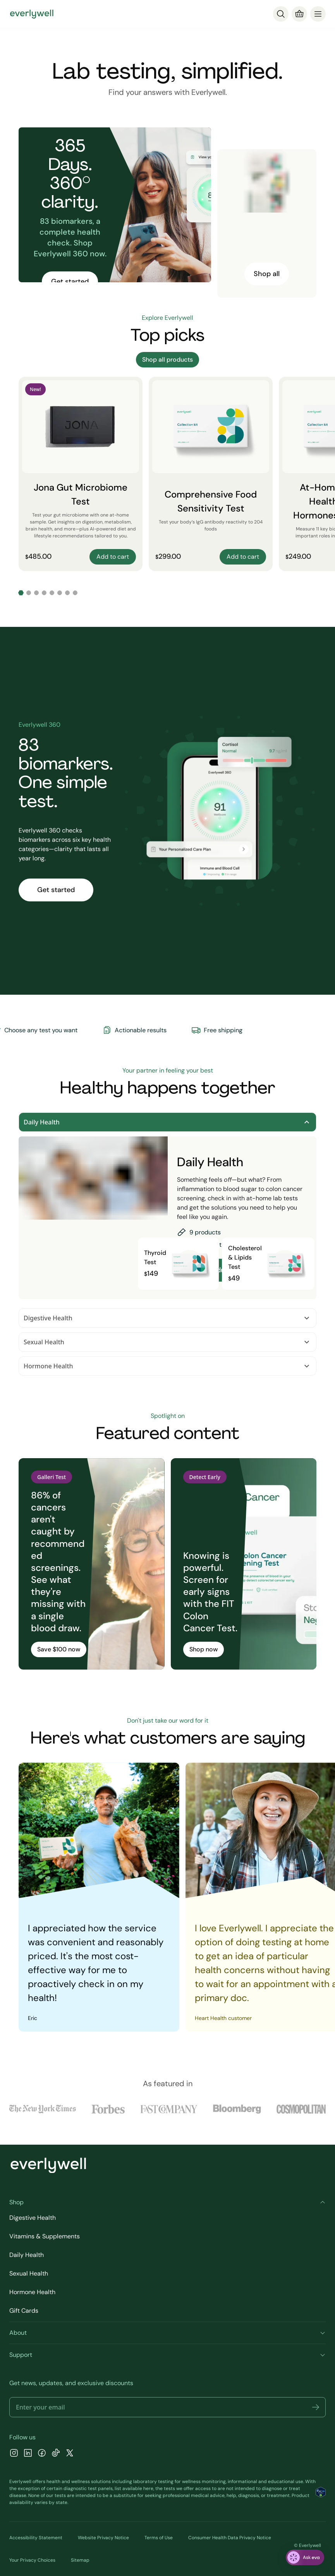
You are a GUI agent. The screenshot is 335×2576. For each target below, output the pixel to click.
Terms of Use (158, 2538)
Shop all (267, 273)
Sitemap (80, 2560)
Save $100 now (58, 1649)
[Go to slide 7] (67, 592)
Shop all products (167, 359)
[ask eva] (305, 2557)
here (148, 2488)
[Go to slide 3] (36, 592)
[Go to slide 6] (59, 592)
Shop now (203, 1649)
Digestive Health (167, 1318)
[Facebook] (41, 2453)
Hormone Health (167, 1366)
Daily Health (167, 1122)
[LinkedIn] (28, 2453)
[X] (69, 2453)
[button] (315, 2407)
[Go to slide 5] (52, 592)
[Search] (281, 14)
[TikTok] (55, 2453)
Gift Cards (23, 2311)
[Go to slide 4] (44, 592)
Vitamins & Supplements (44, 2236)
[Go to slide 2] (28, 592)
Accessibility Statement (35, 2538)
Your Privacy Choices (32, 2560)
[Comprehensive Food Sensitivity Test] (211, 474)
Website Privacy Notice (103, 2538)
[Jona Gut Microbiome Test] (81, 474)
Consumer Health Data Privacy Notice (229, 2538)
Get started (70, 281)
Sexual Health (167, 1342)
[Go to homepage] (31, 14)
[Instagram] (14, 2453)
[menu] (318, 14)
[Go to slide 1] (21, 593)
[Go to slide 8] (75, 592)
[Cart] (299, 14)
